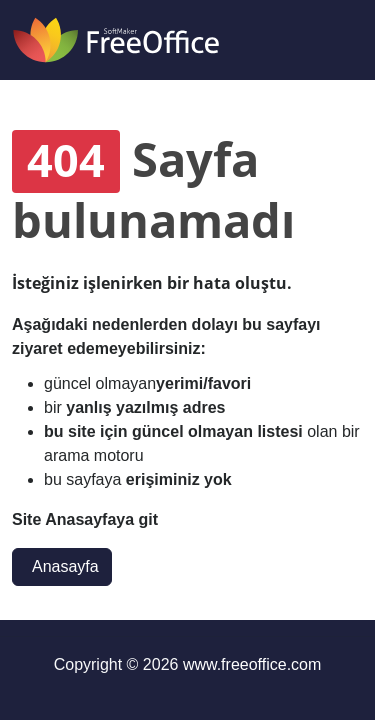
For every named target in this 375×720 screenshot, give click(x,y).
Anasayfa (65, 566)
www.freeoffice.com (252, 664)
